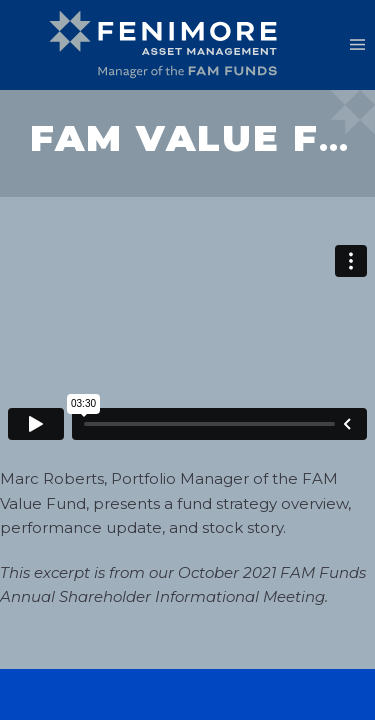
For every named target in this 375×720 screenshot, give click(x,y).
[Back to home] (170, 45)
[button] (357, 45)
